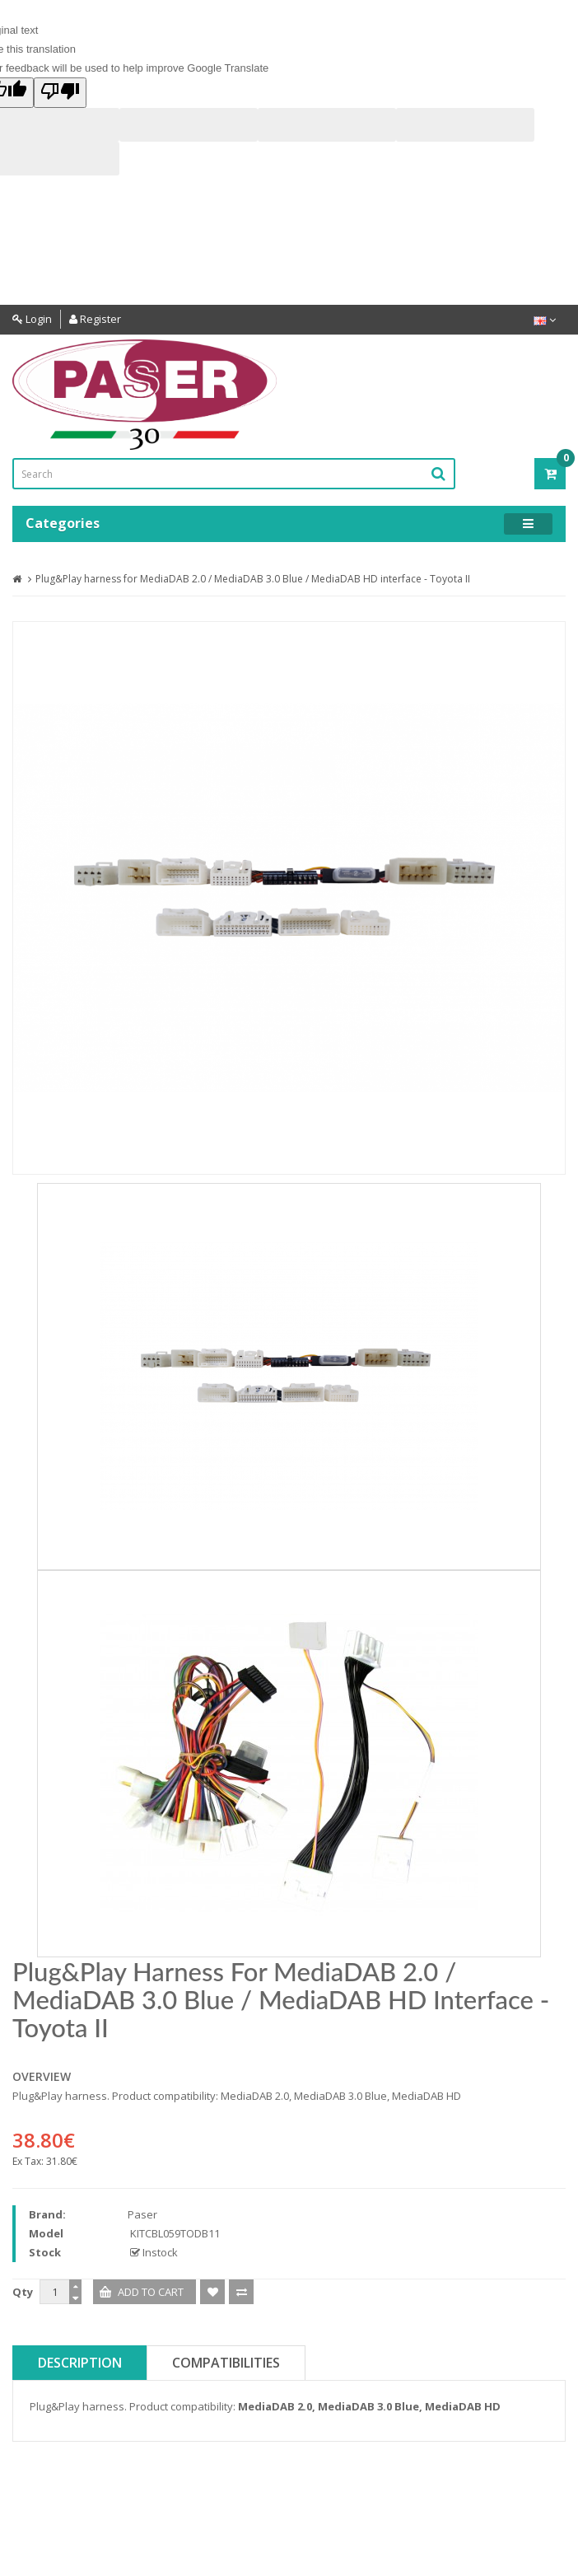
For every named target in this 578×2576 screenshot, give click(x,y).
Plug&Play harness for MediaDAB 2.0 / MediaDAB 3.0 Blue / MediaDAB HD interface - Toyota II (252, 579)
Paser (142, 2214)
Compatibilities (226, 2363)
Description (80, 2363)
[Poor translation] (60, 92)
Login (32, 318)
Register (95, 318)
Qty (22, 2291)
